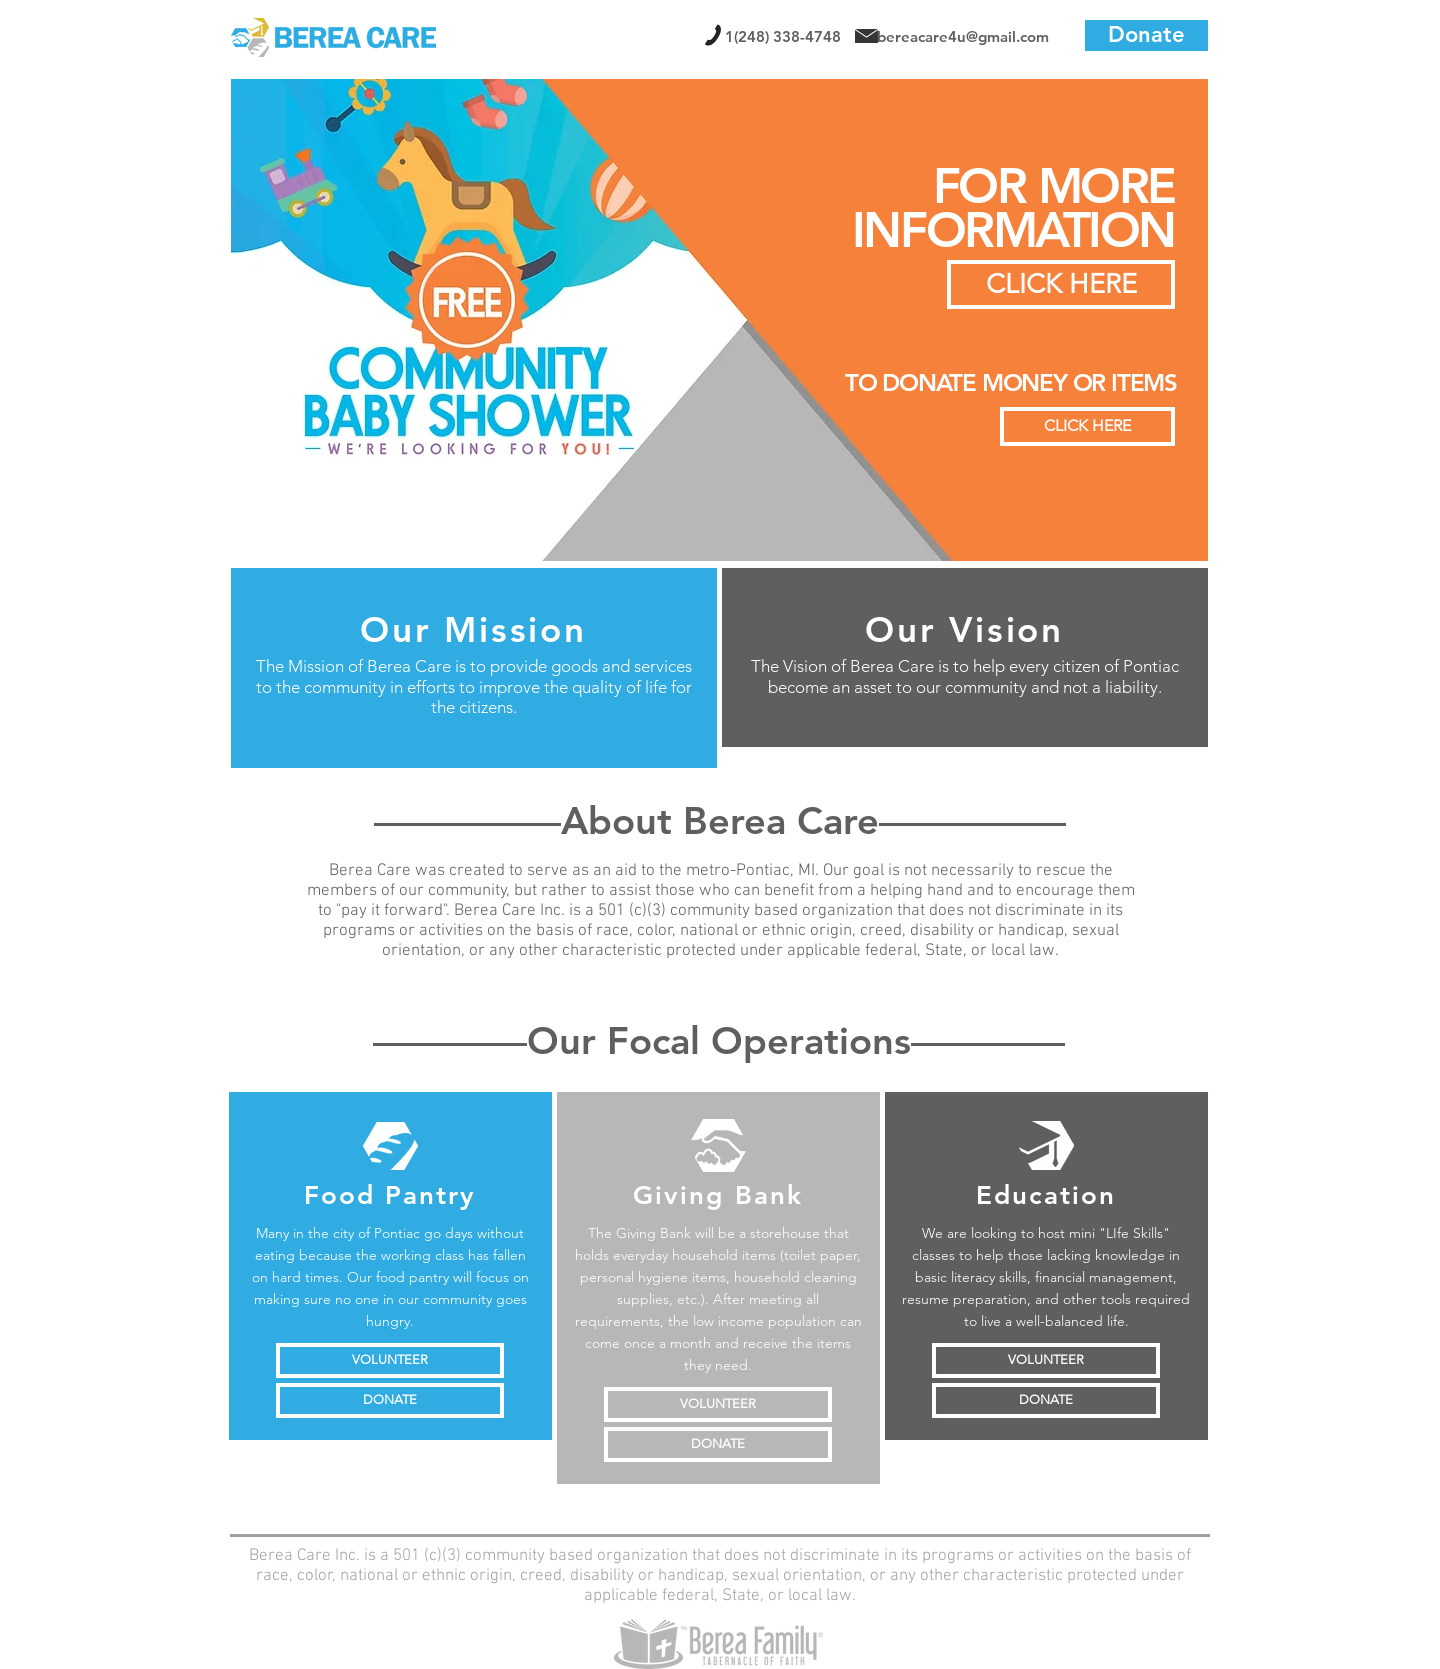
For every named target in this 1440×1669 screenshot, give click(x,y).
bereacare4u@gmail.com (963, 36)
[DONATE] (390, 1400)
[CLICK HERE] (1087, 426)
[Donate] (1146, 35)
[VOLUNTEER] (390, 1360)
